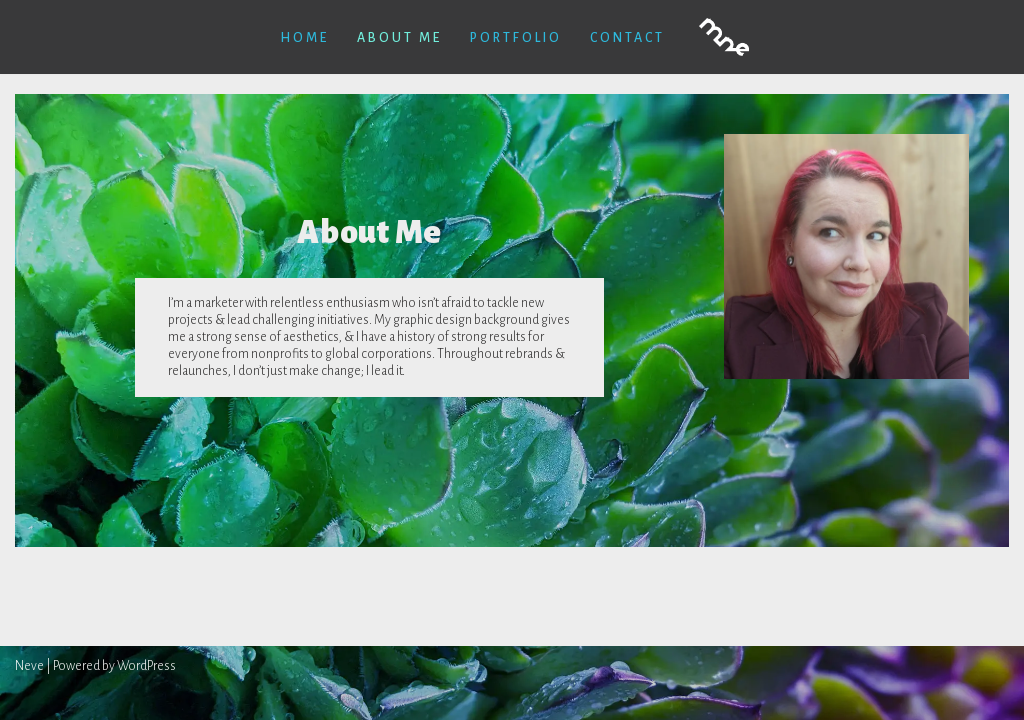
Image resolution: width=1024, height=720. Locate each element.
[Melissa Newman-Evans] (724, 37)
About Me (399, 38)
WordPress (146, 666)
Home (304, 38)
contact (627, 38)
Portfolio (516, 38)
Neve (29, 666)
